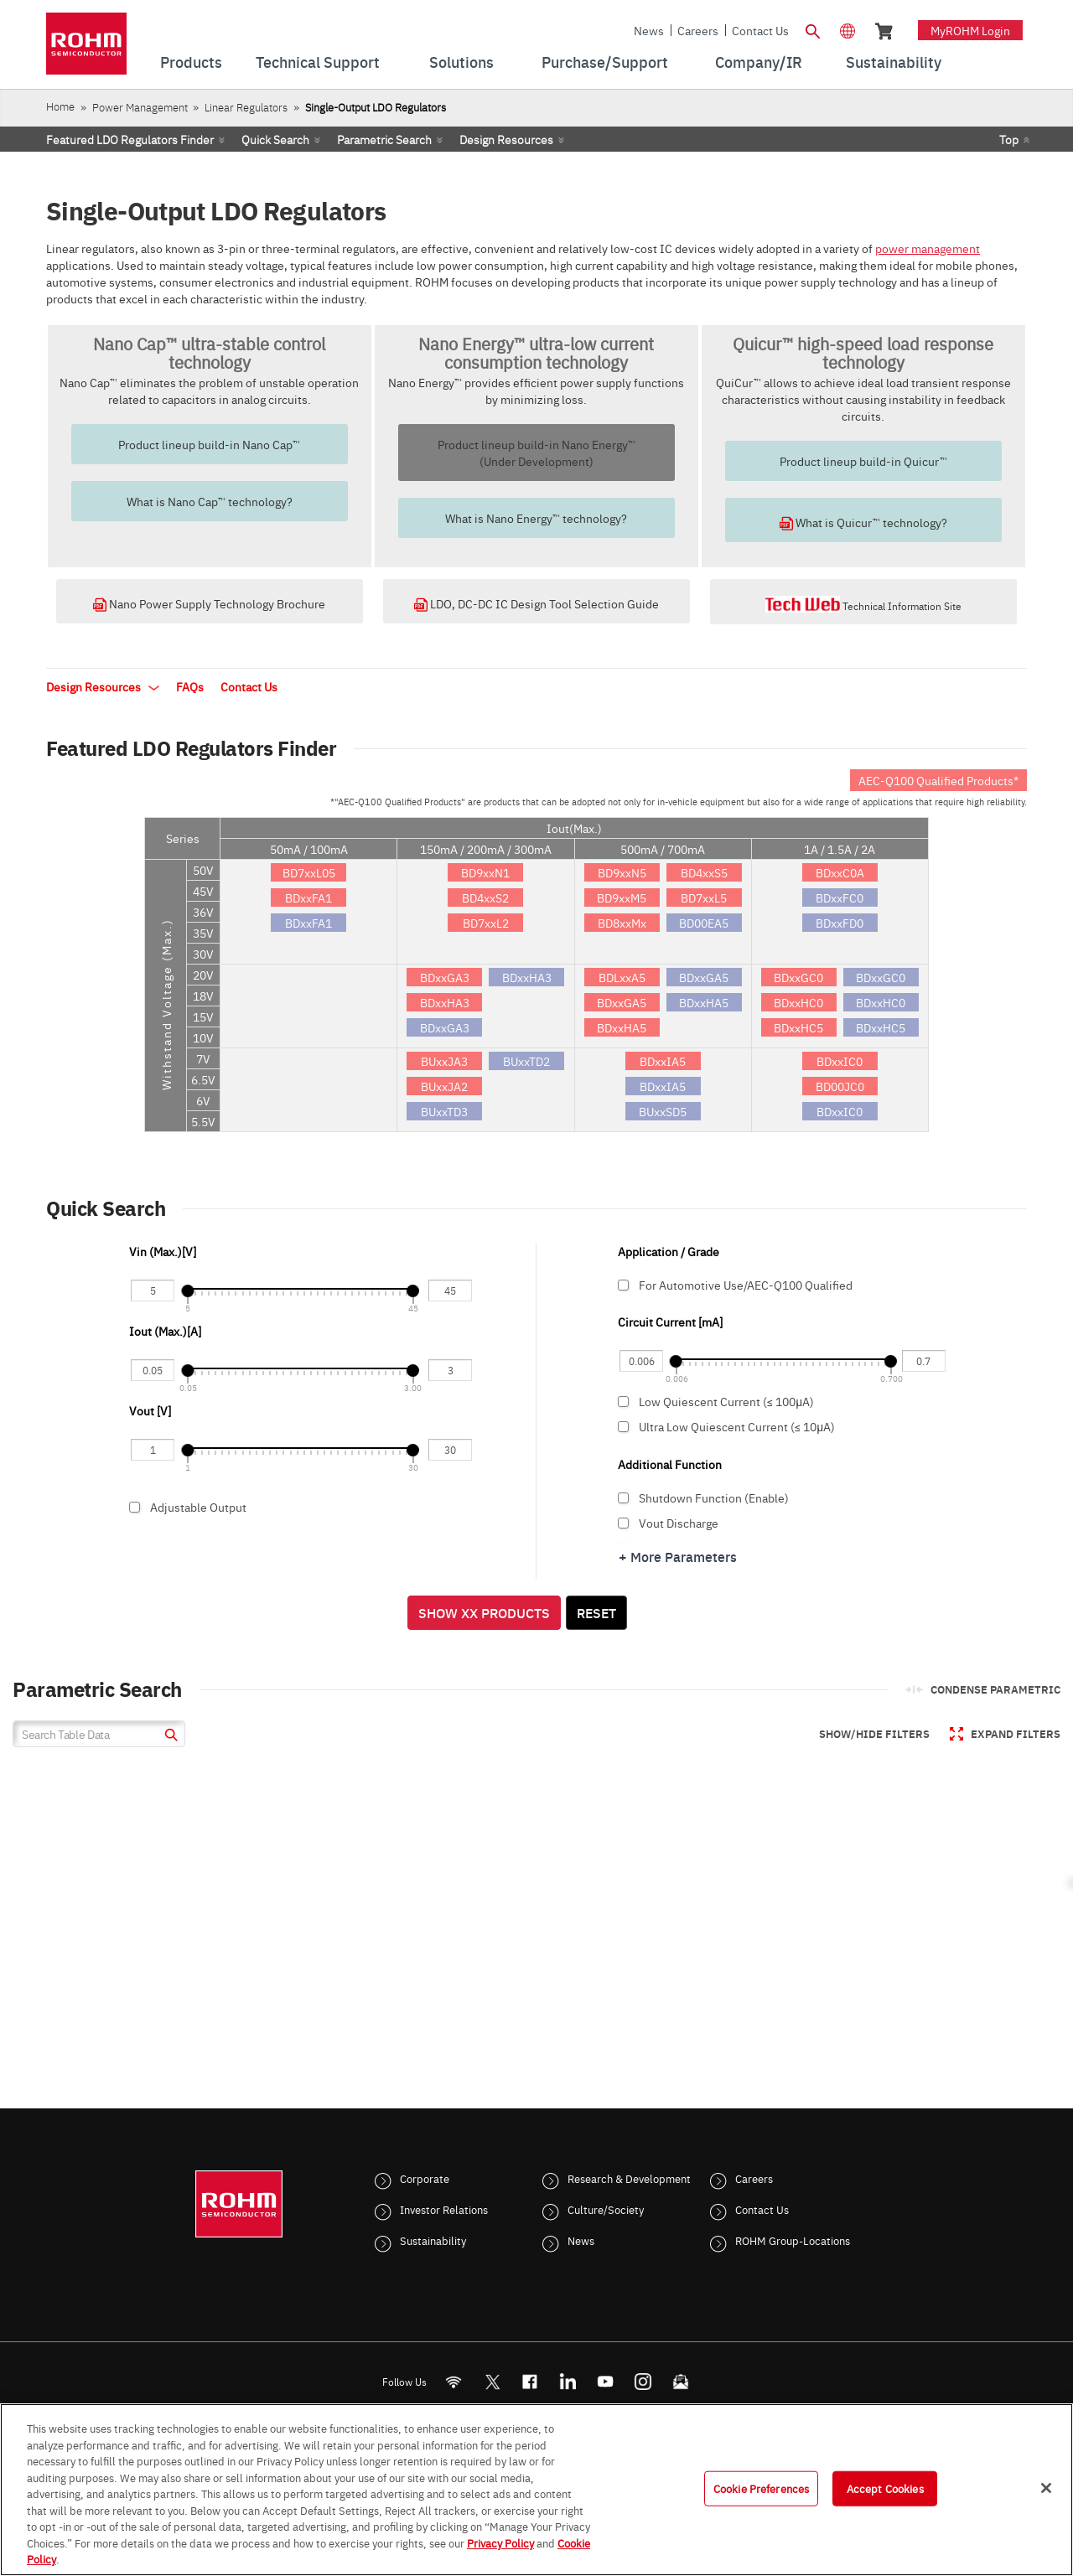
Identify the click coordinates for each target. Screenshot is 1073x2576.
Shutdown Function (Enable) (780, 1497)
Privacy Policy (500, 2542)
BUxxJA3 (444, 1061)
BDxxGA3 (444, 977)
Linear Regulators (246, 107)
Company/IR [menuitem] (758, 61)
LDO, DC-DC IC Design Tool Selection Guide (536, 603)
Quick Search (275, 139)
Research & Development (629, 2177)
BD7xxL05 (309, 872)
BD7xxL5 (704, 897)
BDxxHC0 (798, 1002)
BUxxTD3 (444, 1111)
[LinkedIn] (567, 2382)
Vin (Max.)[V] (162, 1251)
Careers (697, 30)
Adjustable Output (299, 1511)
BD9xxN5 (622, 872)
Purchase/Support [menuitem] (605, 61)
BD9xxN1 (485, 872)
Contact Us (760, 30)
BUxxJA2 (444, 1086)
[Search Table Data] (99, 1733)
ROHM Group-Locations (792, 2240)
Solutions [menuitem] (461, 61)
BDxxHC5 (798, 1027)
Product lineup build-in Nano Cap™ (209, 444)
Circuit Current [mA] (670, 1321)
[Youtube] (605, 2382)
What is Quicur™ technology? (863, 522)
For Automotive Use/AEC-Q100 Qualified (780, 1289)
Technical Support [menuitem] (318, 61)
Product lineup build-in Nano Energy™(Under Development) (536, 452)
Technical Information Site (863, 604)
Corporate (424, 2177)
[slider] (187, 1291)
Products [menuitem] (191, 61)
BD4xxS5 (704, 872)
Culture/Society (606, 2208)
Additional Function (670, 1464)
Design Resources (506, 139)
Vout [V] (150, 1410)
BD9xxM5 (621, 897)
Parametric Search (384, 139)
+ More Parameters (678, 1556)
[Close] (1046, 2488)
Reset (596, 1612)
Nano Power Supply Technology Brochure (209, 603)
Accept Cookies (885, 2488)
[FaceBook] (530, 2382)
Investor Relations (444, 2208)
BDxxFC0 (839, 897)
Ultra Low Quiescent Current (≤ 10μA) (780, 1426)
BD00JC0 (840, 1086)
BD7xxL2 (486, 922)
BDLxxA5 (622, 977)
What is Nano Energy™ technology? (536, 518)
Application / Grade (668, 1251)
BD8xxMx (622, 922)
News (649, 30)
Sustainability (433, 2240)
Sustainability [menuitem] (893, 61)
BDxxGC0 (798, 977)
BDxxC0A (840, 872)
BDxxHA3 (444, 1002)
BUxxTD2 (526, 1061)
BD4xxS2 (485, 897)
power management (927, 248)
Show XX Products (484, 1612)
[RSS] (453, 2382)
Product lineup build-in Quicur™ (863, 461)
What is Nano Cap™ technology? (210, 501)
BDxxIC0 (839, 1061)
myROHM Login (970, 30)
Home (60, 106)
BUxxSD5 (663, 1111)
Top (1009, 139)
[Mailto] (681, 2382)
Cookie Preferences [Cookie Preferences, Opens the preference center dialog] (761, 2488)
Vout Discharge (780, 1522)
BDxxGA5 (621, 1002)
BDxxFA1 (308, 897)
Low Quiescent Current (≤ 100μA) (780, 1401)
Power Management (140, 107)
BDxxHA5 (621, 1027)
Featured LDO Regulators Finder (130, 139)
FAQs (190, 686)
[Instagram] (643, 2382)
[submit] (169, 1736)
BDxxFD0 (839, 922)
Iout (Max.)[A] (166, 1330)
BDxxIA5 (663, 1061)
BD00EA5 (703, 922)
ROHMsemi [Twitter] (492, 2382)
